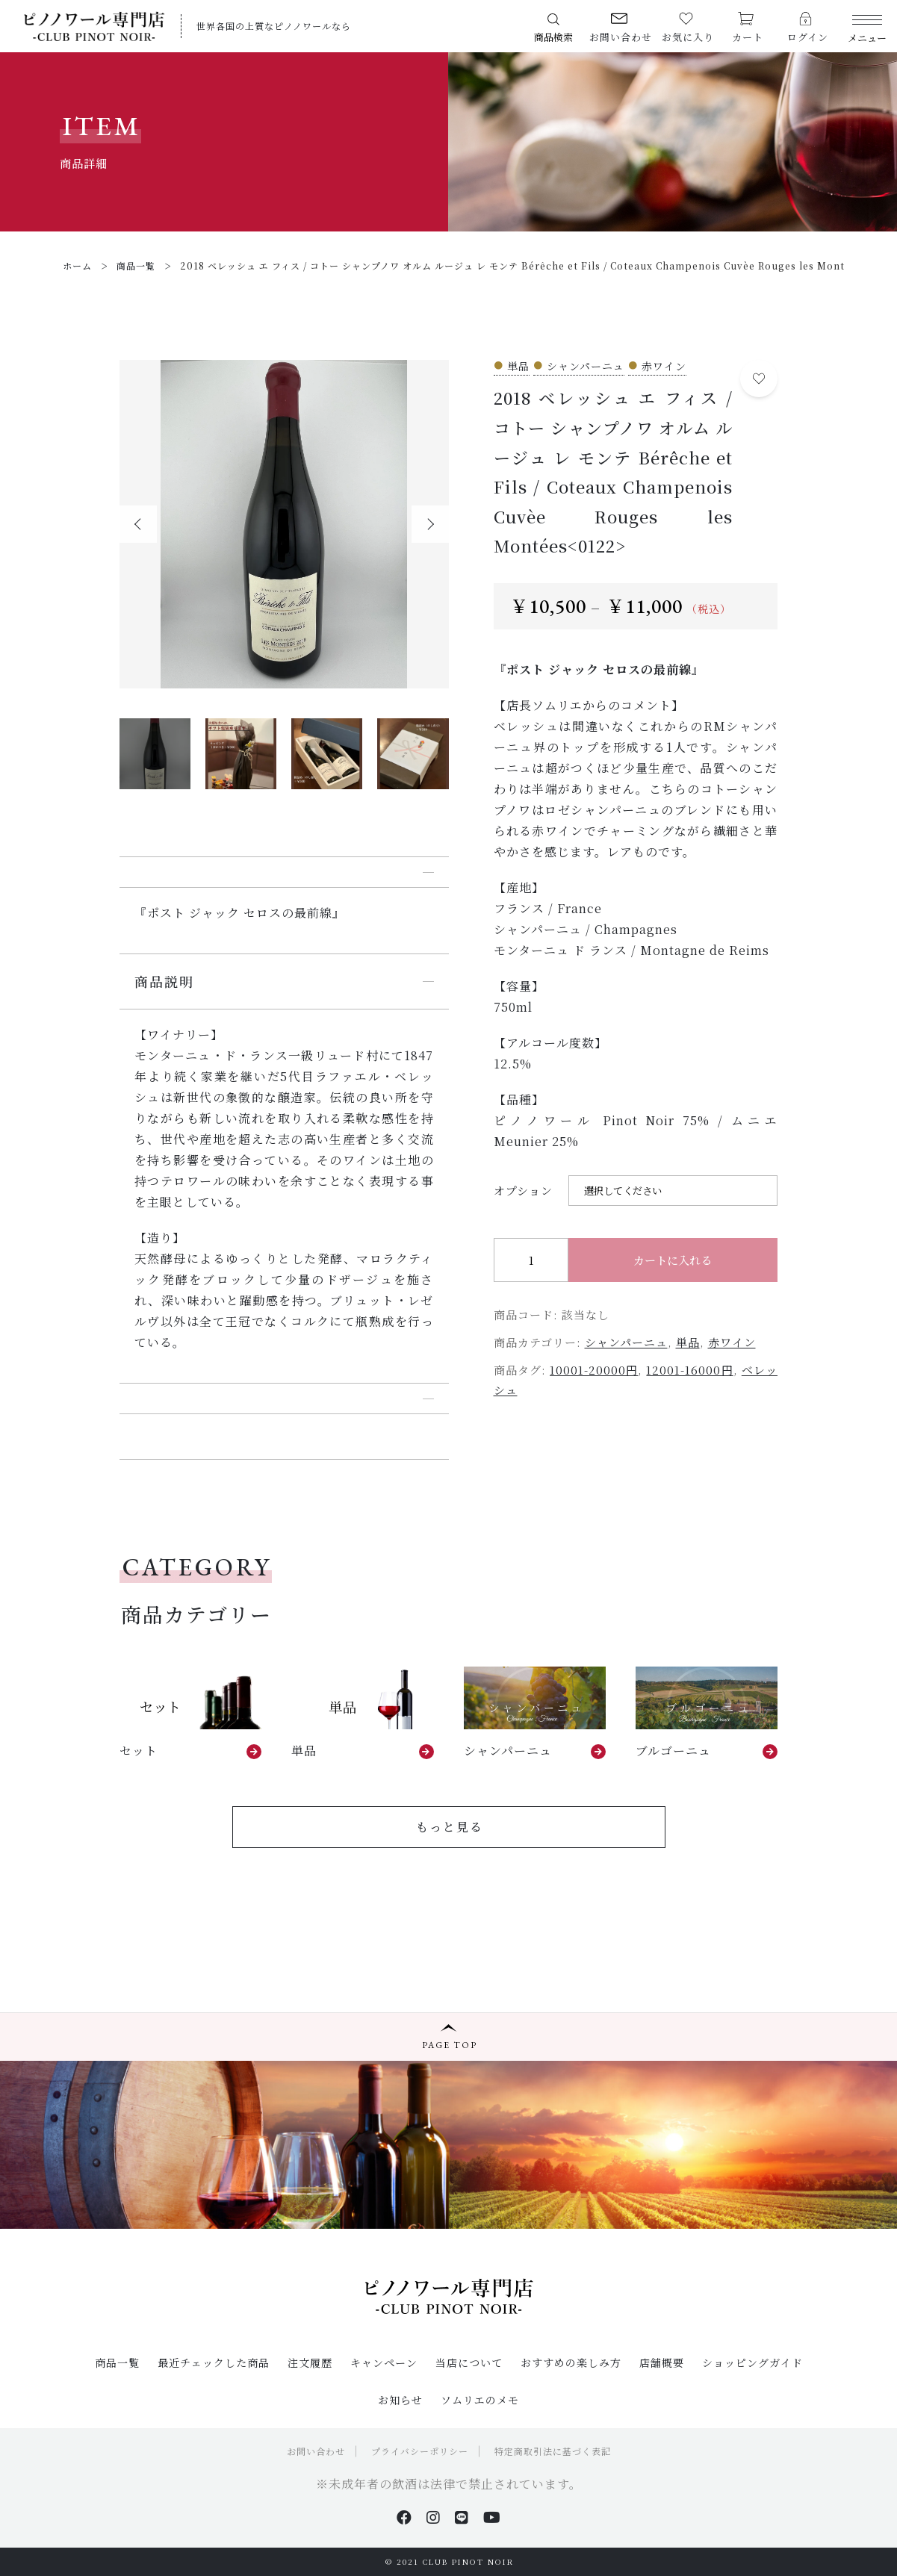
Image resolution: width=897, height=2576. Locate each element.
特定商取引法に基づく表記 (552, 2451)
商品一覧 (117, 2362)
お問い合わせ (316, 2451)
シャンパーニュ (626, 1342)
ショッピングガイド (752, 2362)
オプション (523, 1190)
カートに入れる (672, 1260)
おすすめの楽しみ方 (571, 2362)
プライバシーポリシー (419, 2451)
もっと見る (449, 1826)
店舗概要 (661, 2362)
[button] (138, 524)
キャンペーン (384, 2362)
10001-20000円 (594, 1370)
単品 (688, 1342)
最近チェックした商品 (214, 2362)
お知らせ (400, 2399)
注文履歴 (310, 2362)
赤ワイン (732, 1342)
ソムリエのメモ (480, 2399)
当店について (469, 2362)
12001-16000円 (689, 1370)
